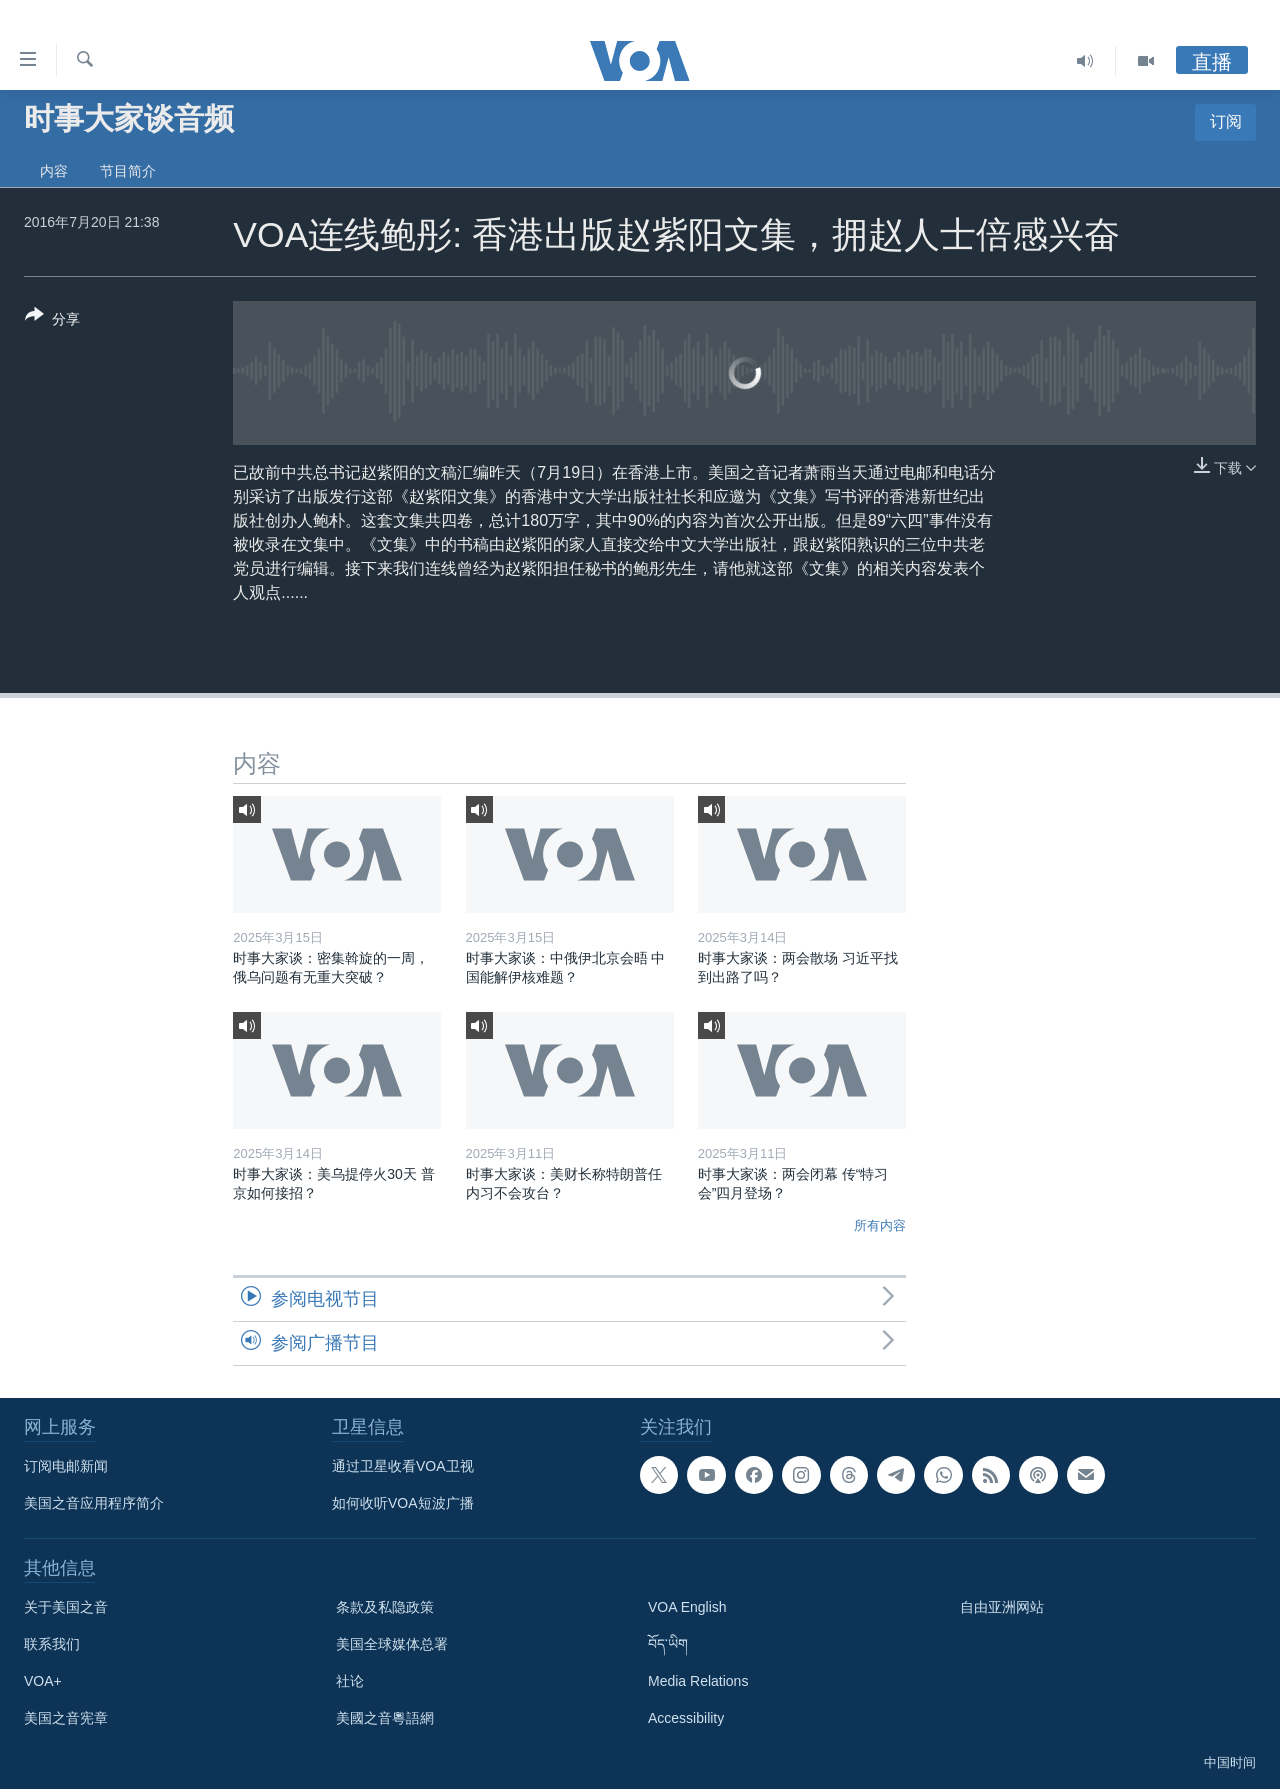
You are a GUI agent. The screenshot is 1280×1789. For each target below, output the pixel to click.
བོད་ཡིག (668, 1644)
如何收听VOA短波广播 (403, 1503)
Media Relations (698, 1681)
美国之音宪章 (66, 1718)
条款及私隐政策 (385, 1607)
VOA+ (43, 1681)
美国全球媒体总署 (392, 1644)
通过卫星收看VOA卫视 (403, 1466)
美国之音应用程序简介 (94, 1503)
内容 (54, 171)
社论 (350, 1681)
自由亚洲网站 (1002, 1607)
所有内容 (880, 1225)
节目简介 (128, 171)
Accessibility (686, 1718)
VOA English (687, 1607)
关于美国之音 (66, 1607)
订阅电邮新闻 (66, 1466)
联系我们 (52, 1644)
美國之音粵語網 (385, 1718)
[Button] (52, 321)
